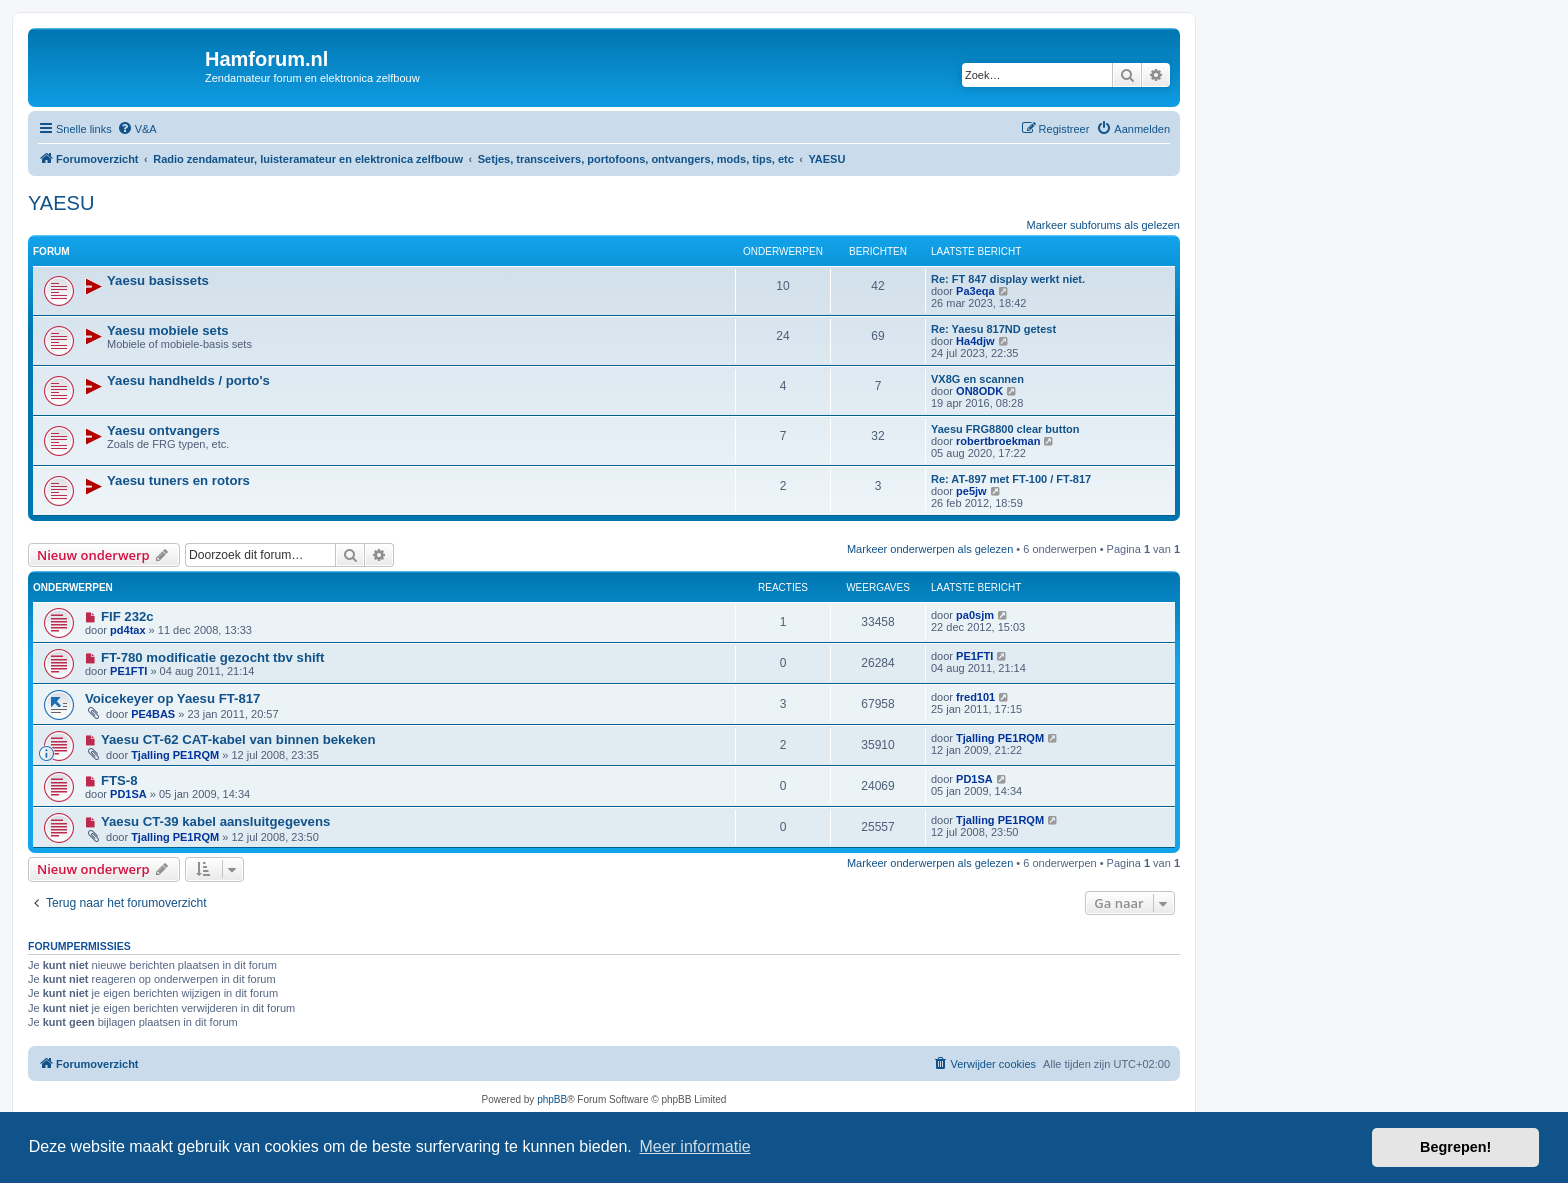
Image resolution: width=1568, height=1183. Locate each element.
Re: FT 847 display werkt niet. (1008, 279)
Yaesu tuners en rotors (178, 480)
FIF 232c (127, 616)
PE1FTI (128, 671)
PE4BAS (153, 714)
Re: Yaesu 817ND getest (993, 329)
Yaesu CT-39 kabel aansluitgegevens (215, 821)
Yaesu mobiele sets (168, 330)
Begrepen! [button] (1455, 1147)
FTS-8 (119, 780)
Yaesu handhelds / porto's (188, 380)
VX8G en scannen (977, 379)
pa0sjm (975, 615)
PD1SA (128, 794)
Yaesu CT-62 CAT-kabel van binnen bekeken (238, 739)
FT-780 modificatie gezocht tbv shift (213, 657)
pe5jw (971, 491)
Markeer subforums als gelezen (1103, 225)
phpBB (552, 1099)
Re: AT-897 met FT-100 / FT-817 (1011, 479)
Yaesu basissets (158, 280)
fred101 (975, 697)
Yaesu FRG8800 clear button (1005, 429)
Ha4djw (975, 341)
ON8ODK (979, 391)
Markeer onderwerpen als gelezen (930, 549)
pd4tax (127, 630)
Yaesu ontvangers (163, 430)
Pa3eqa (975, 291)
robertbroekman (998, 441)
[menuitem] (137, 129)
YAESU (61, 203)
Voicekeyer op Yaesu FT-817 (172, 698)
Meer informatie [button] (694, 1146)
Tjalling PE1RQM (175, 755)
